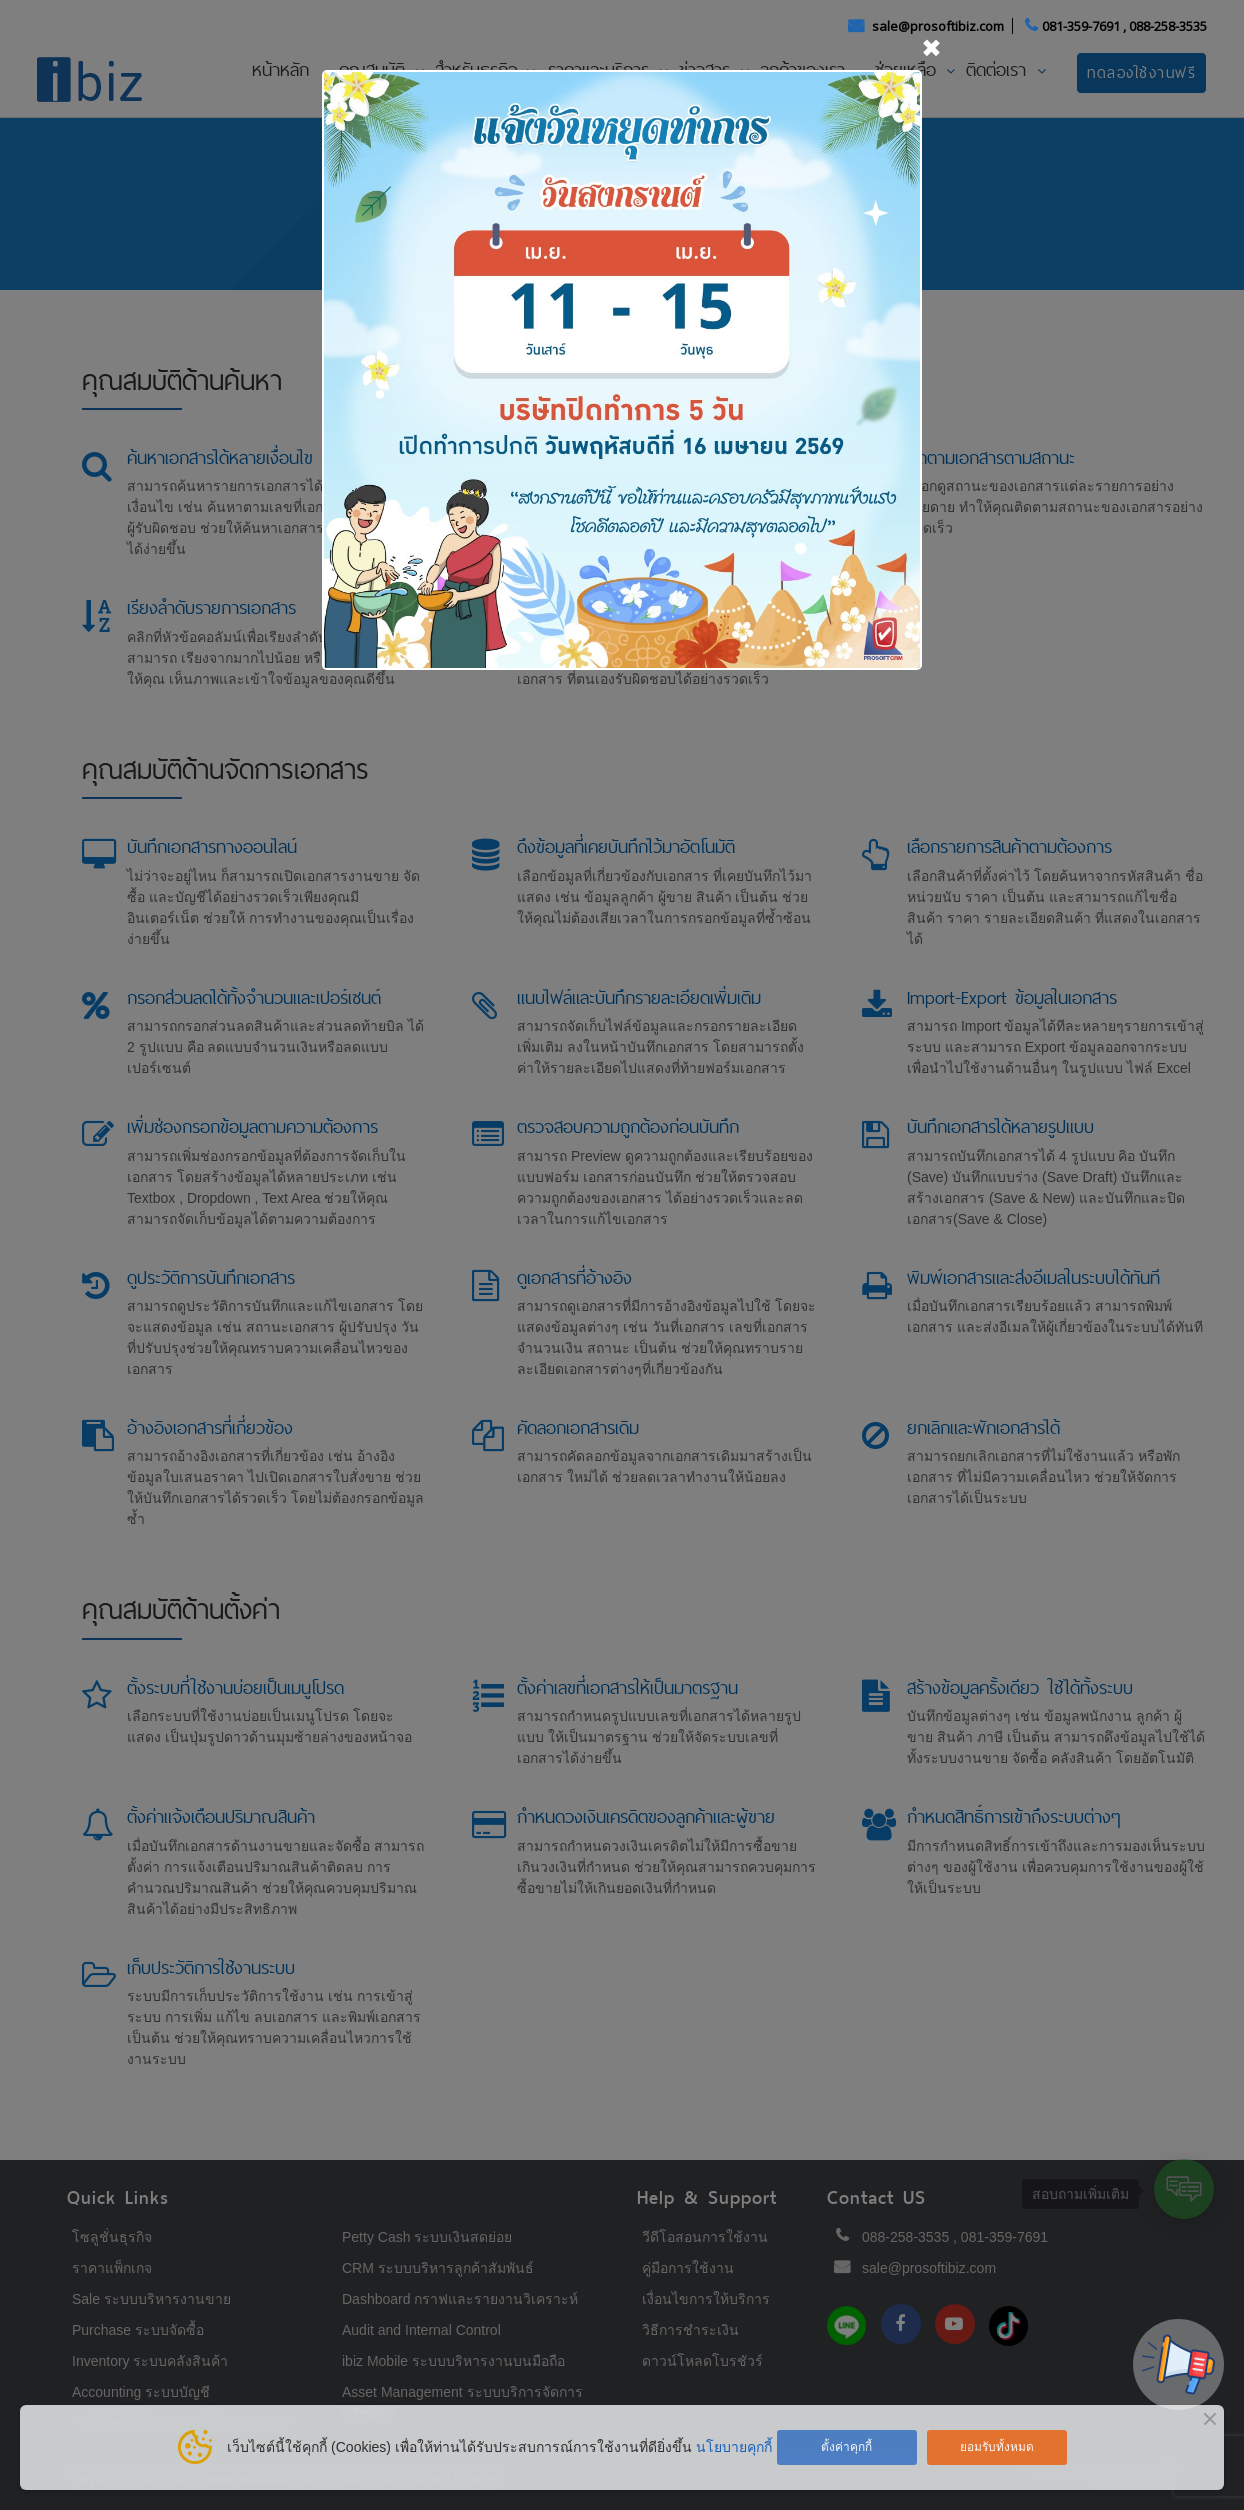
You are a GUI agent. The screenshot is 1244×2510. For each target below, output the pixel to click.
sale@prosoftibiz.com (939, 26)
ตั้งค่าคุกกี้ (846, 2447)
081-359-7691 (1081, 26)
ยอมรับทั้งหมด (997, 2447)
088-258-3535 (1168, 26)
